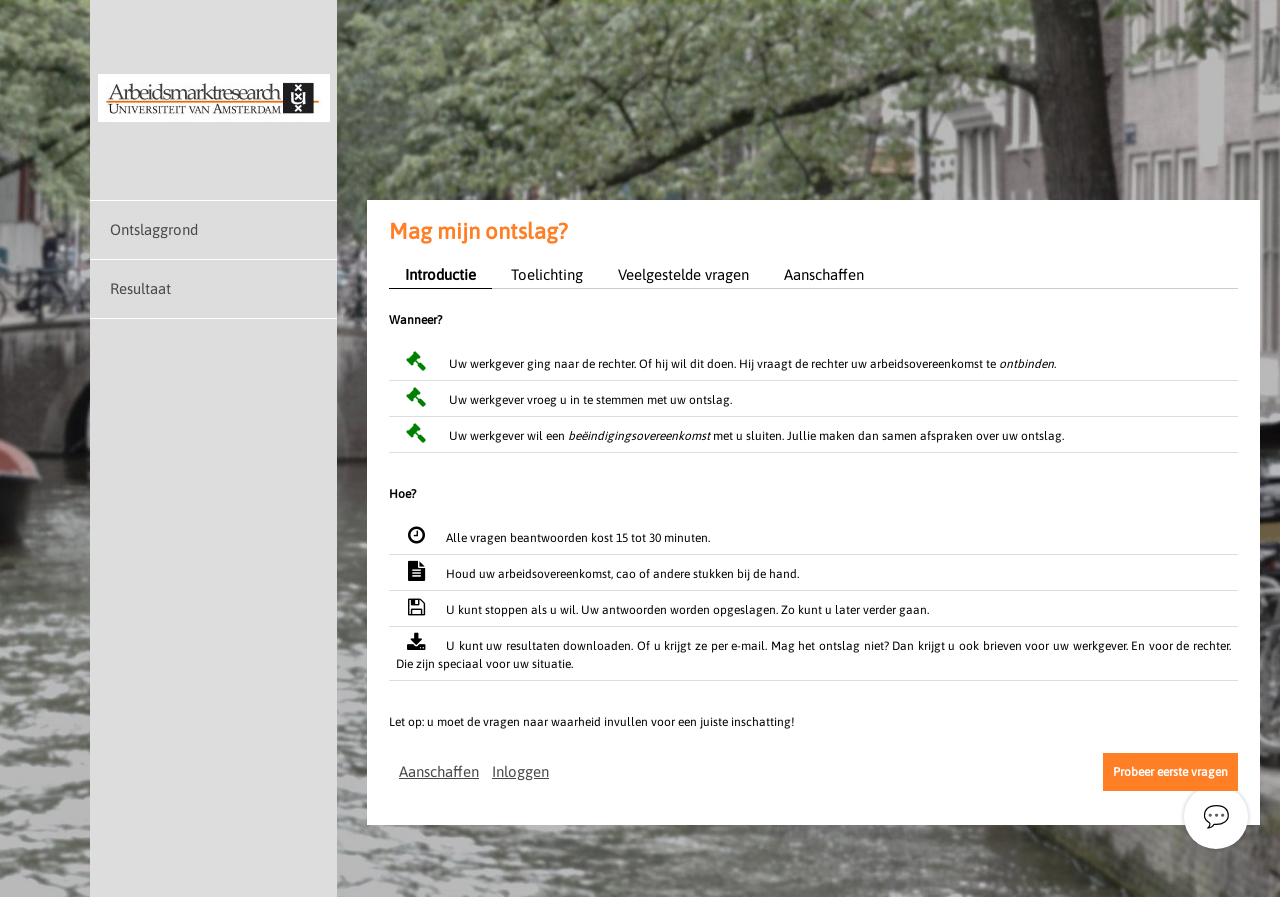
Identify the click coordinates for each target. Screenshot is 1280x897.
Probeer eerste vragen (1170, 772)
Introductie (440, 274)
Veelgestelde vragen (683, 274)
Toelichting (547, 274)
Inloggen (520, 771)
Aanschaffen (824, 274)
